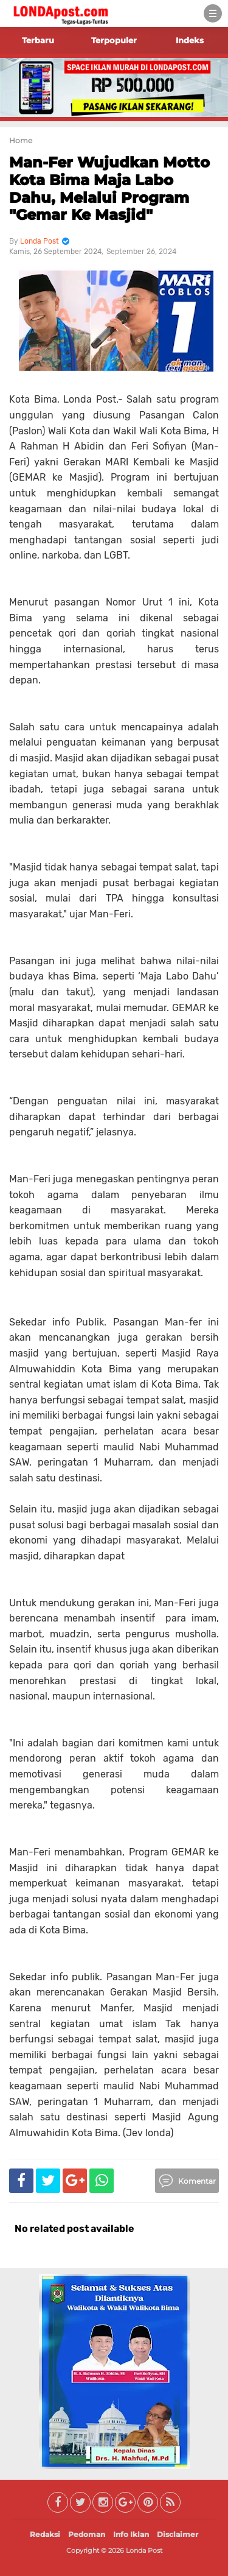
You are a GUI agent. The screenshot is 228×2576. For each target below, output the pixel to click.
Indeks (190, 40)
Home (20, 140)
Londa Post (144, 2550)
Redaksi (45, 2534)
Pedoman (86, 2534)
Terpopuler (114, 40)
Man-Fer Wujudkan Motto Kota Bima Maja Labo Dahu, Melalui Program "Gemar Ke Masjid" (109, 189)
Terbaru (38, 40)
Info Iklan (131, 2534)
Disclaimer (177, 2534)
